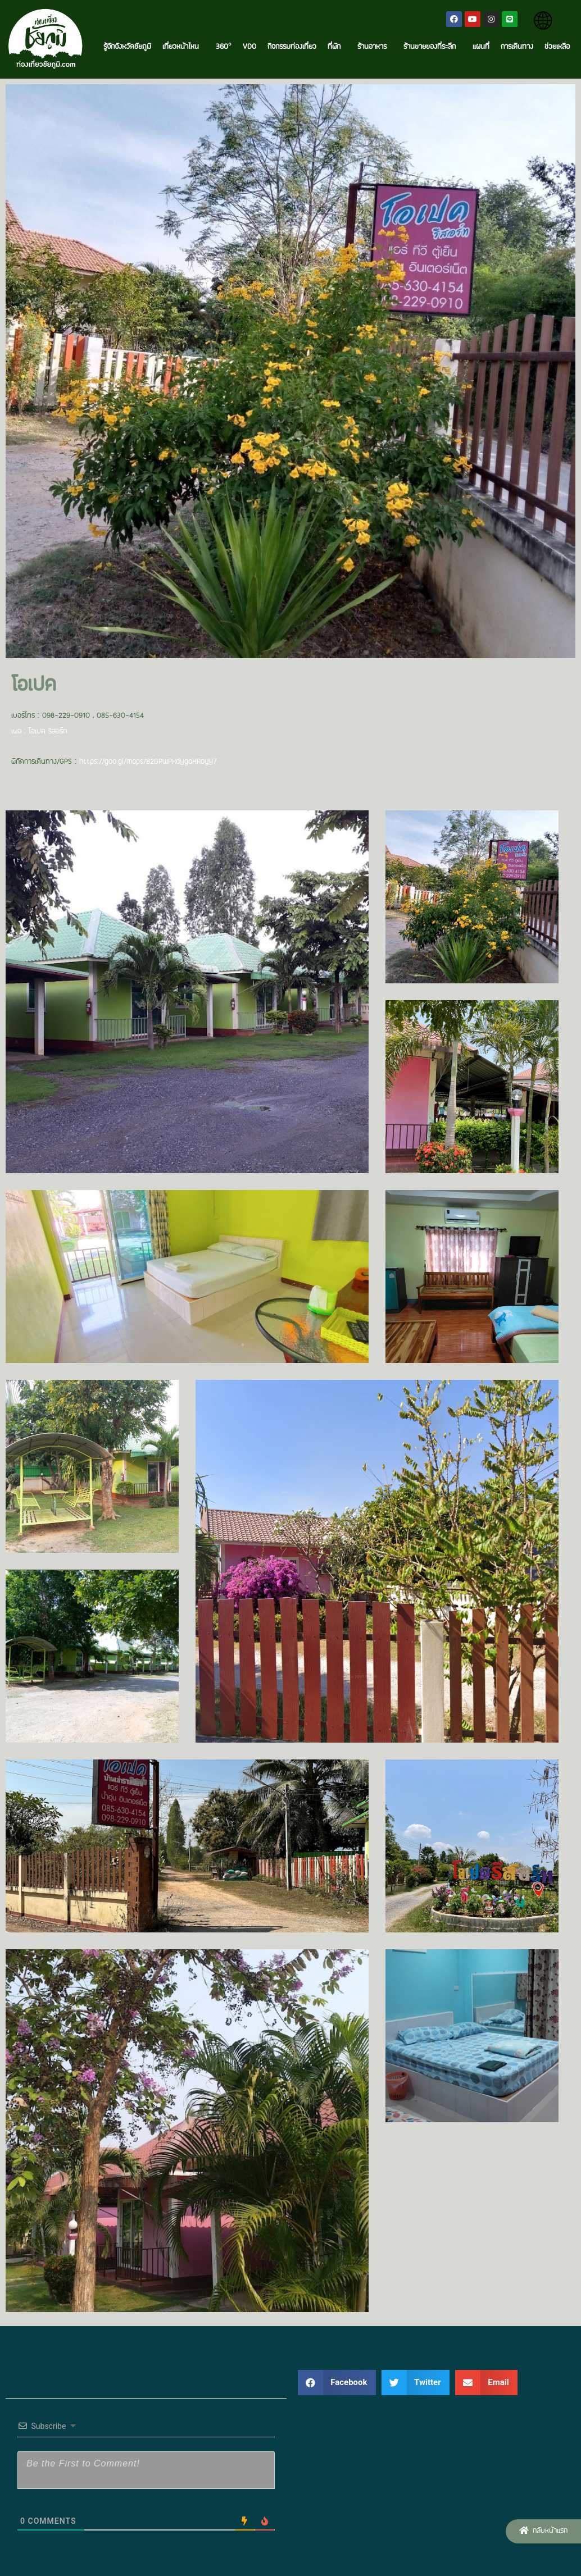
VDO (249, 47)
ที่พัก (337, 47)
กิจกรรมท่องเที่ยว (291, 47)
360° (224, 47)
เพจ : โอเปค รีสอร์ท (39, 731)
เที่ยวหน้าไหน (183, 47)
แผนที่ (481, 47)
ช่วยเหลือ (557, 47)
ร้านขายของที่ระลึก (432, 47)
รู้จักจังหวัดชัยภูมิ (127, 47)
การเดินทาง (517, 47)
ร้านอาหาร (374, 47)
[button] (543, 2531)
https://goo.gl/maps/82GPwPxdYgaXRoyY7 (147, 762)
